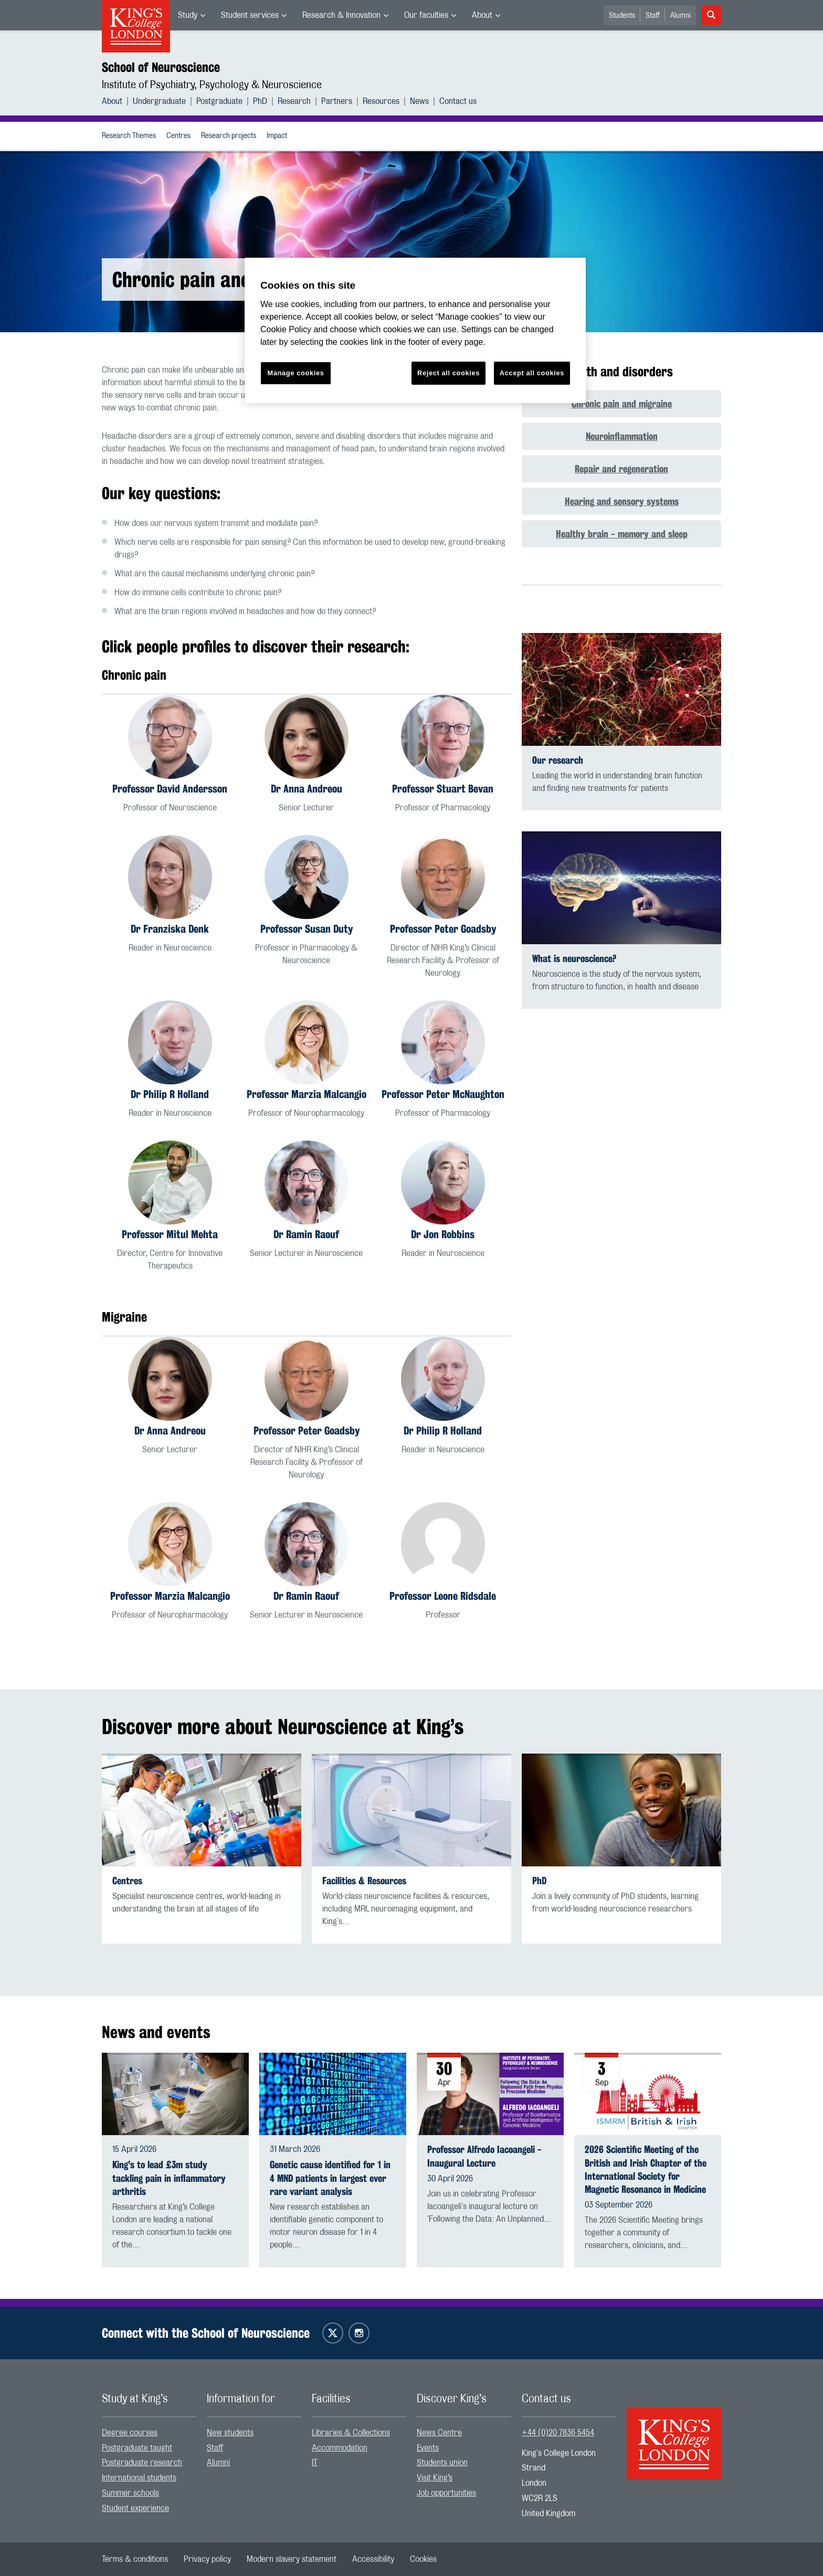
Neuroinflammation (622, 436)
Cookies (423, 2559)
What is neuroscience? (574, 958)
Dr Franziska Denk (170, 928)
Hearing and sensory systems (622, 501)
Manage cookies (296, 373)
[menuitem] (191, 15)
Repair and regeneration (621, 469)
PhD (260, 101)
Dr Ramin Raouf (306, 1234)
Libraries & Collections (351, 2433)
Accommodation (339, 2448)
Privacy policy (207, 2559)
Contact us (458, 101)
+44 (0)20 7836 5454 (558, 2433)
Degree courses (129, 2433)
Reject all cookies (448, 373)
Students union (442, 2462)
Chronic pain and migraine (622, 403)
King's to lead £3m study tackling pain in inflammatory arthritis (169, 2178)
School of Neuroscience (161, 67)
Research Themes (129, 136)
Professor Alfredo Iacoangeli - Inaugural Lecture (484, 2156)
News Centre (439, 2433)
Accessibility (373, 2559)
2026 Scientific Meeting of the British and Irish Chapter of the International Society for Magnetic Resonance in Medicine (645, 2169)
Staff (653, 15)
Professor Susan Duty (306, 928)
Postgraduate (219, 101)
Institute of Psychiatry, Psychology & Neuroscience (212, 85)
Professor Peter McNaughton (443, 1094)
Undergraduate (159, 101)
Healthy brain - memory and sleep (622, 534)
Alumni (680, 15)
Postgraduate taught (137, 2448)
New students (230, 2433)
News (419, 101)
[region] (415, 330)
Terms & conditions (135, 2559)
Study (187, 15)
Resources (381, 101)
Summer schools (130, 2493)
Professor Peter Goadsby (443, 928)
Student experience (135, 2508)
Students (622, 15)
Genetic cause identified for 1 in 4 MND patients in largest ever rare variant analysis (330, 2178)
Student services (250, 15)
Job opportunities (446, 2493)
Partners (336, 101)
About (482, 15)
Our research (557, 760)
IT (315, 2462)
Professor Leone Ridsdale (442, 1595)
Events (428, 2448)
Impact (277, 136)
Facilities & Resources (364, 1880)
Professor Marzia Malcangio (306, 1094)
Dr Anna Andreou (306, 788)
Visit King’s (434, 2478)
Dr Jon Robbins (442, 1234)
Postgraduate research (142, 2462)
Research (294, 101)
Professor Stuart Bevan (442, 788)
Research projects (228, 136)
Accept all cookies (532, 373)
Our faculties (426, 15)
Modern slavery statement (291, 2559)
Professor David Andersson (169, 788)
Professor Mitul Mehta (170, 1234)
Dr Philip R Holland (170, 1094)
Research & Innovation (341, 15)
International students (139, 2478)
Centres (178, 136)
